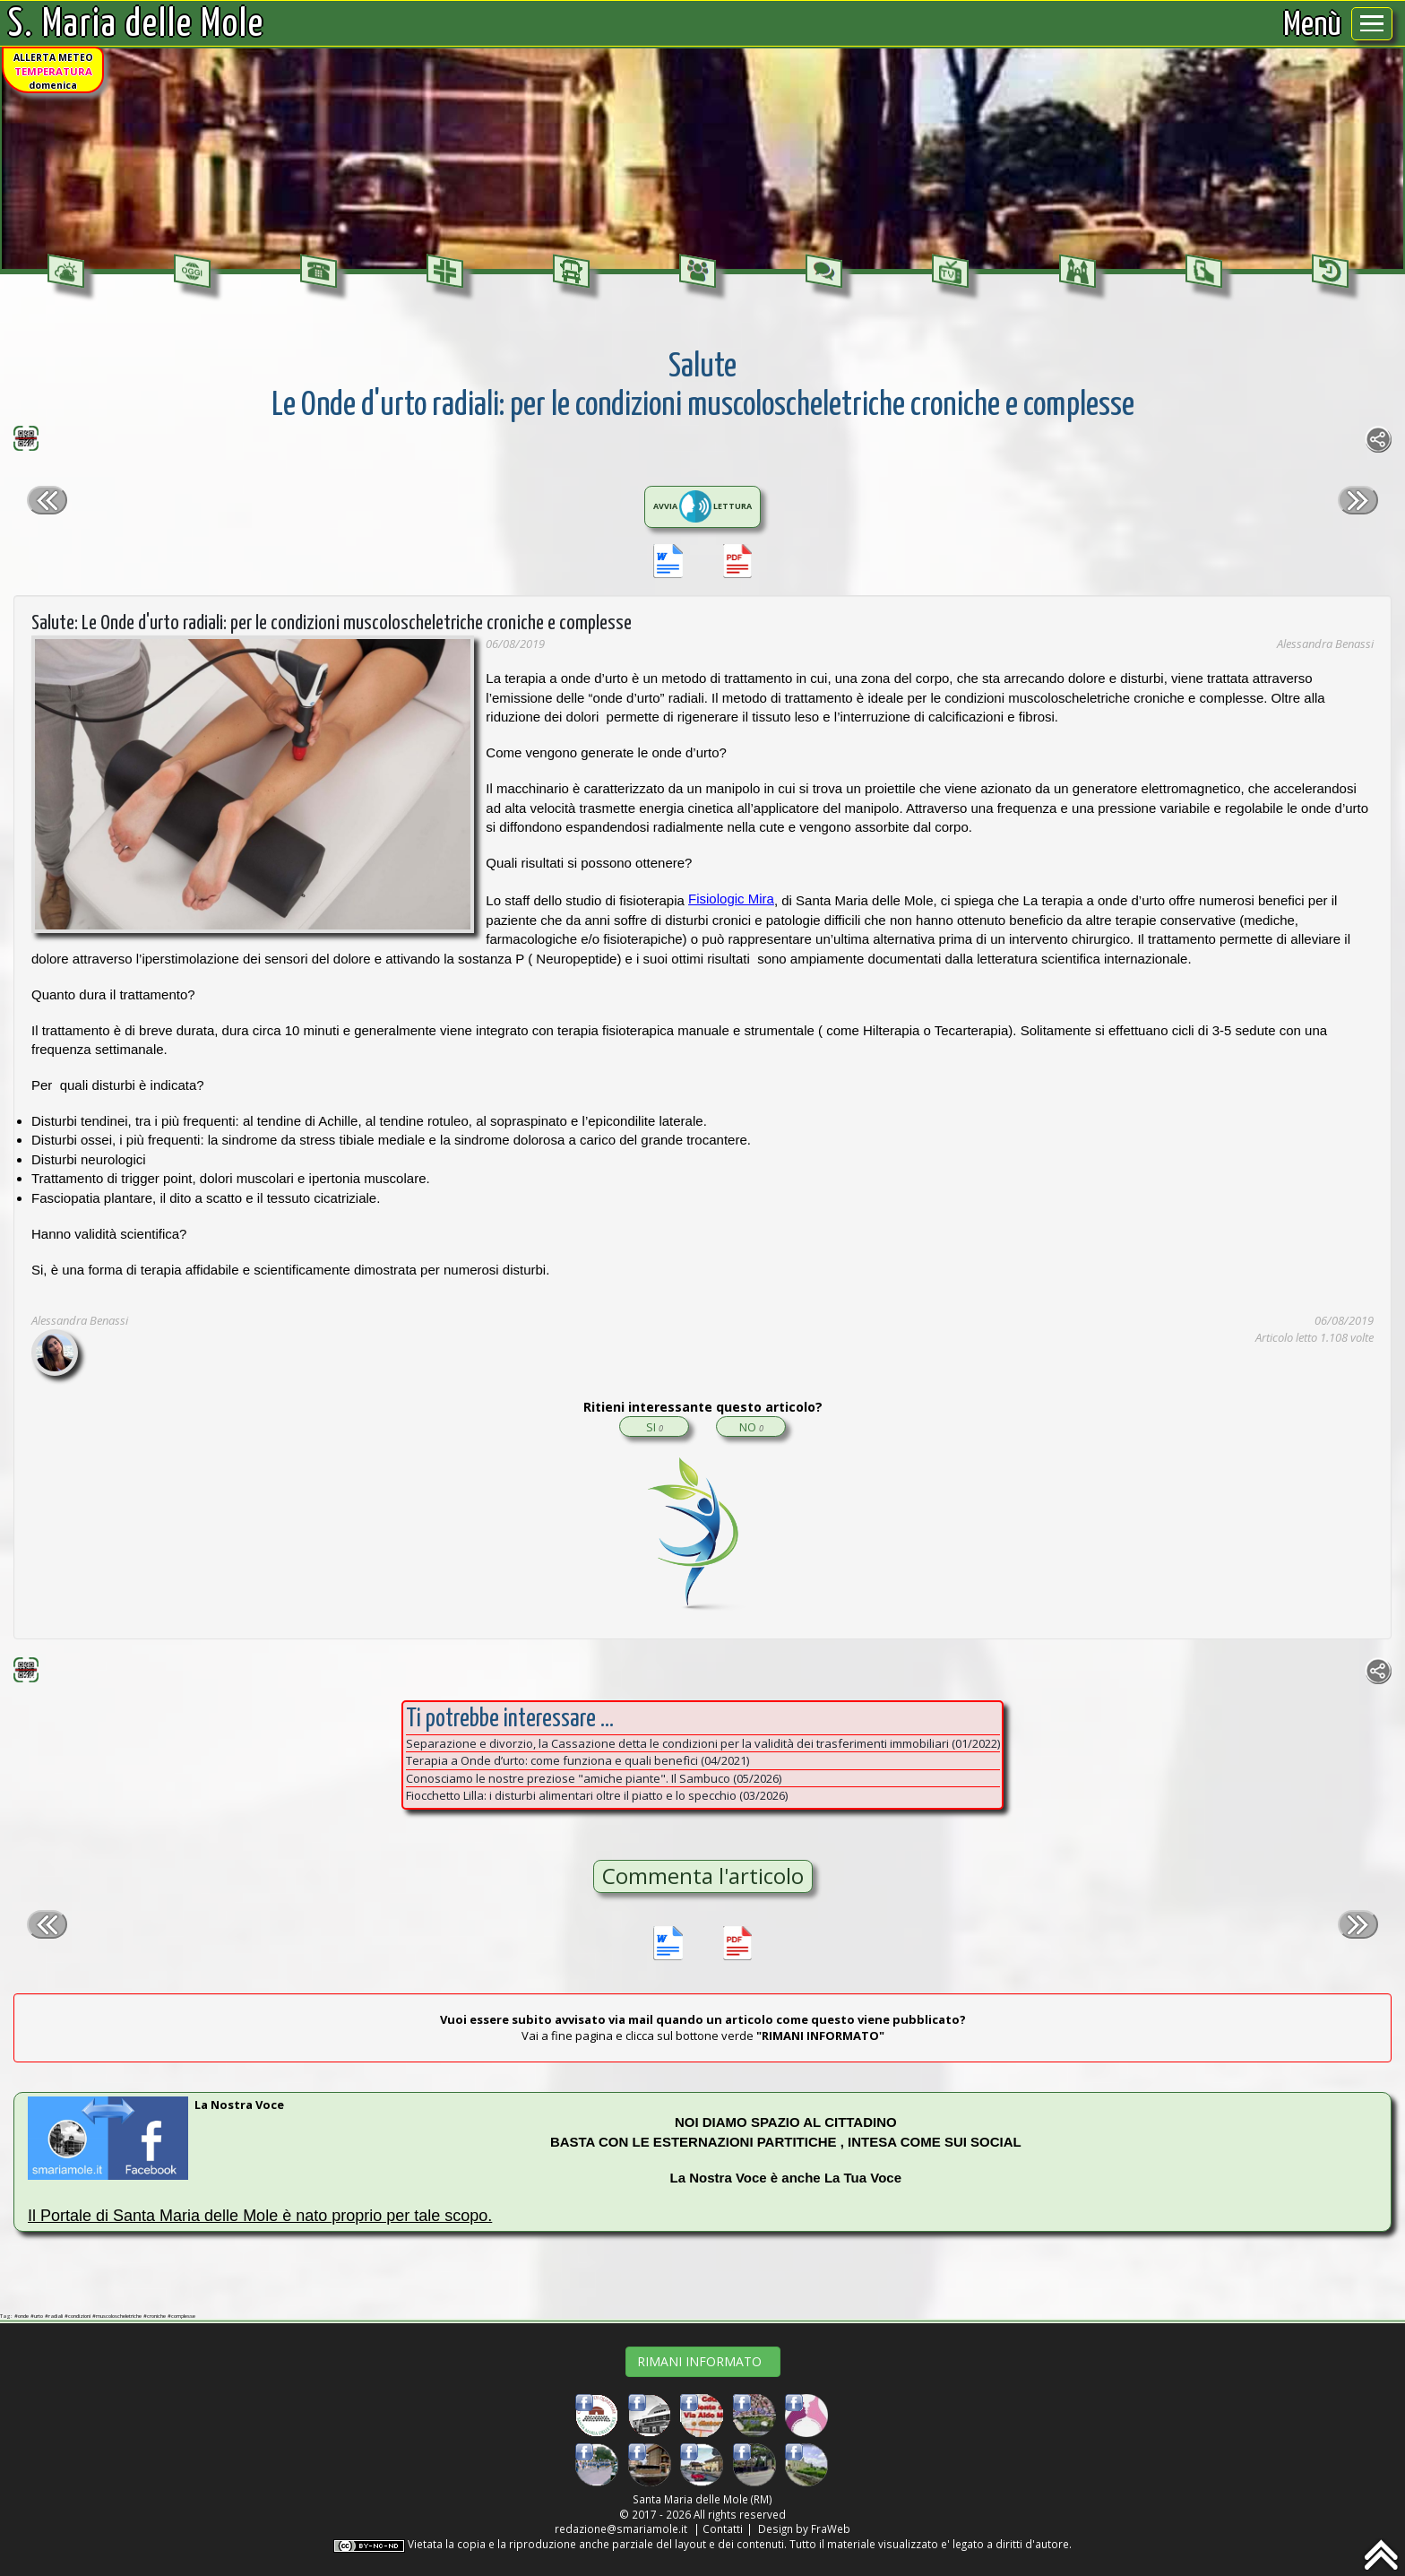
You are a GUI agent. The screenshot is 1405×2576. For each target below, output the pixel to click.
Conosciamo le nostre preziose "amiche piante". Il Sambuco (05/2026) (593, 1778)
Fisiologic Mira (731, 898)
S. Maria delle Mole (136, 25)
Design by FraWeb (804, 2528)
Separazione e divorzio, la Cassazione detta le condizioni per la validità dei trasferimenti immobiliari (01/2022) (703, 1743)
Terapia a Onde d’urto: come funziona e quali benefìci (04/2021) (577, 1760)
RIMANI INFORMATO (703, 2361)
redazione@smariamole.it (621, 2528)
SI (654, 1427)
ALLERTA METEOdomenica (53, 71)
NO (751, 1427)
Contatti (722, 2528)
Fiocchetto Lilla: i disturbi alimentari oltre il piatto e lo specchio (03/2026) (597, 1795)
